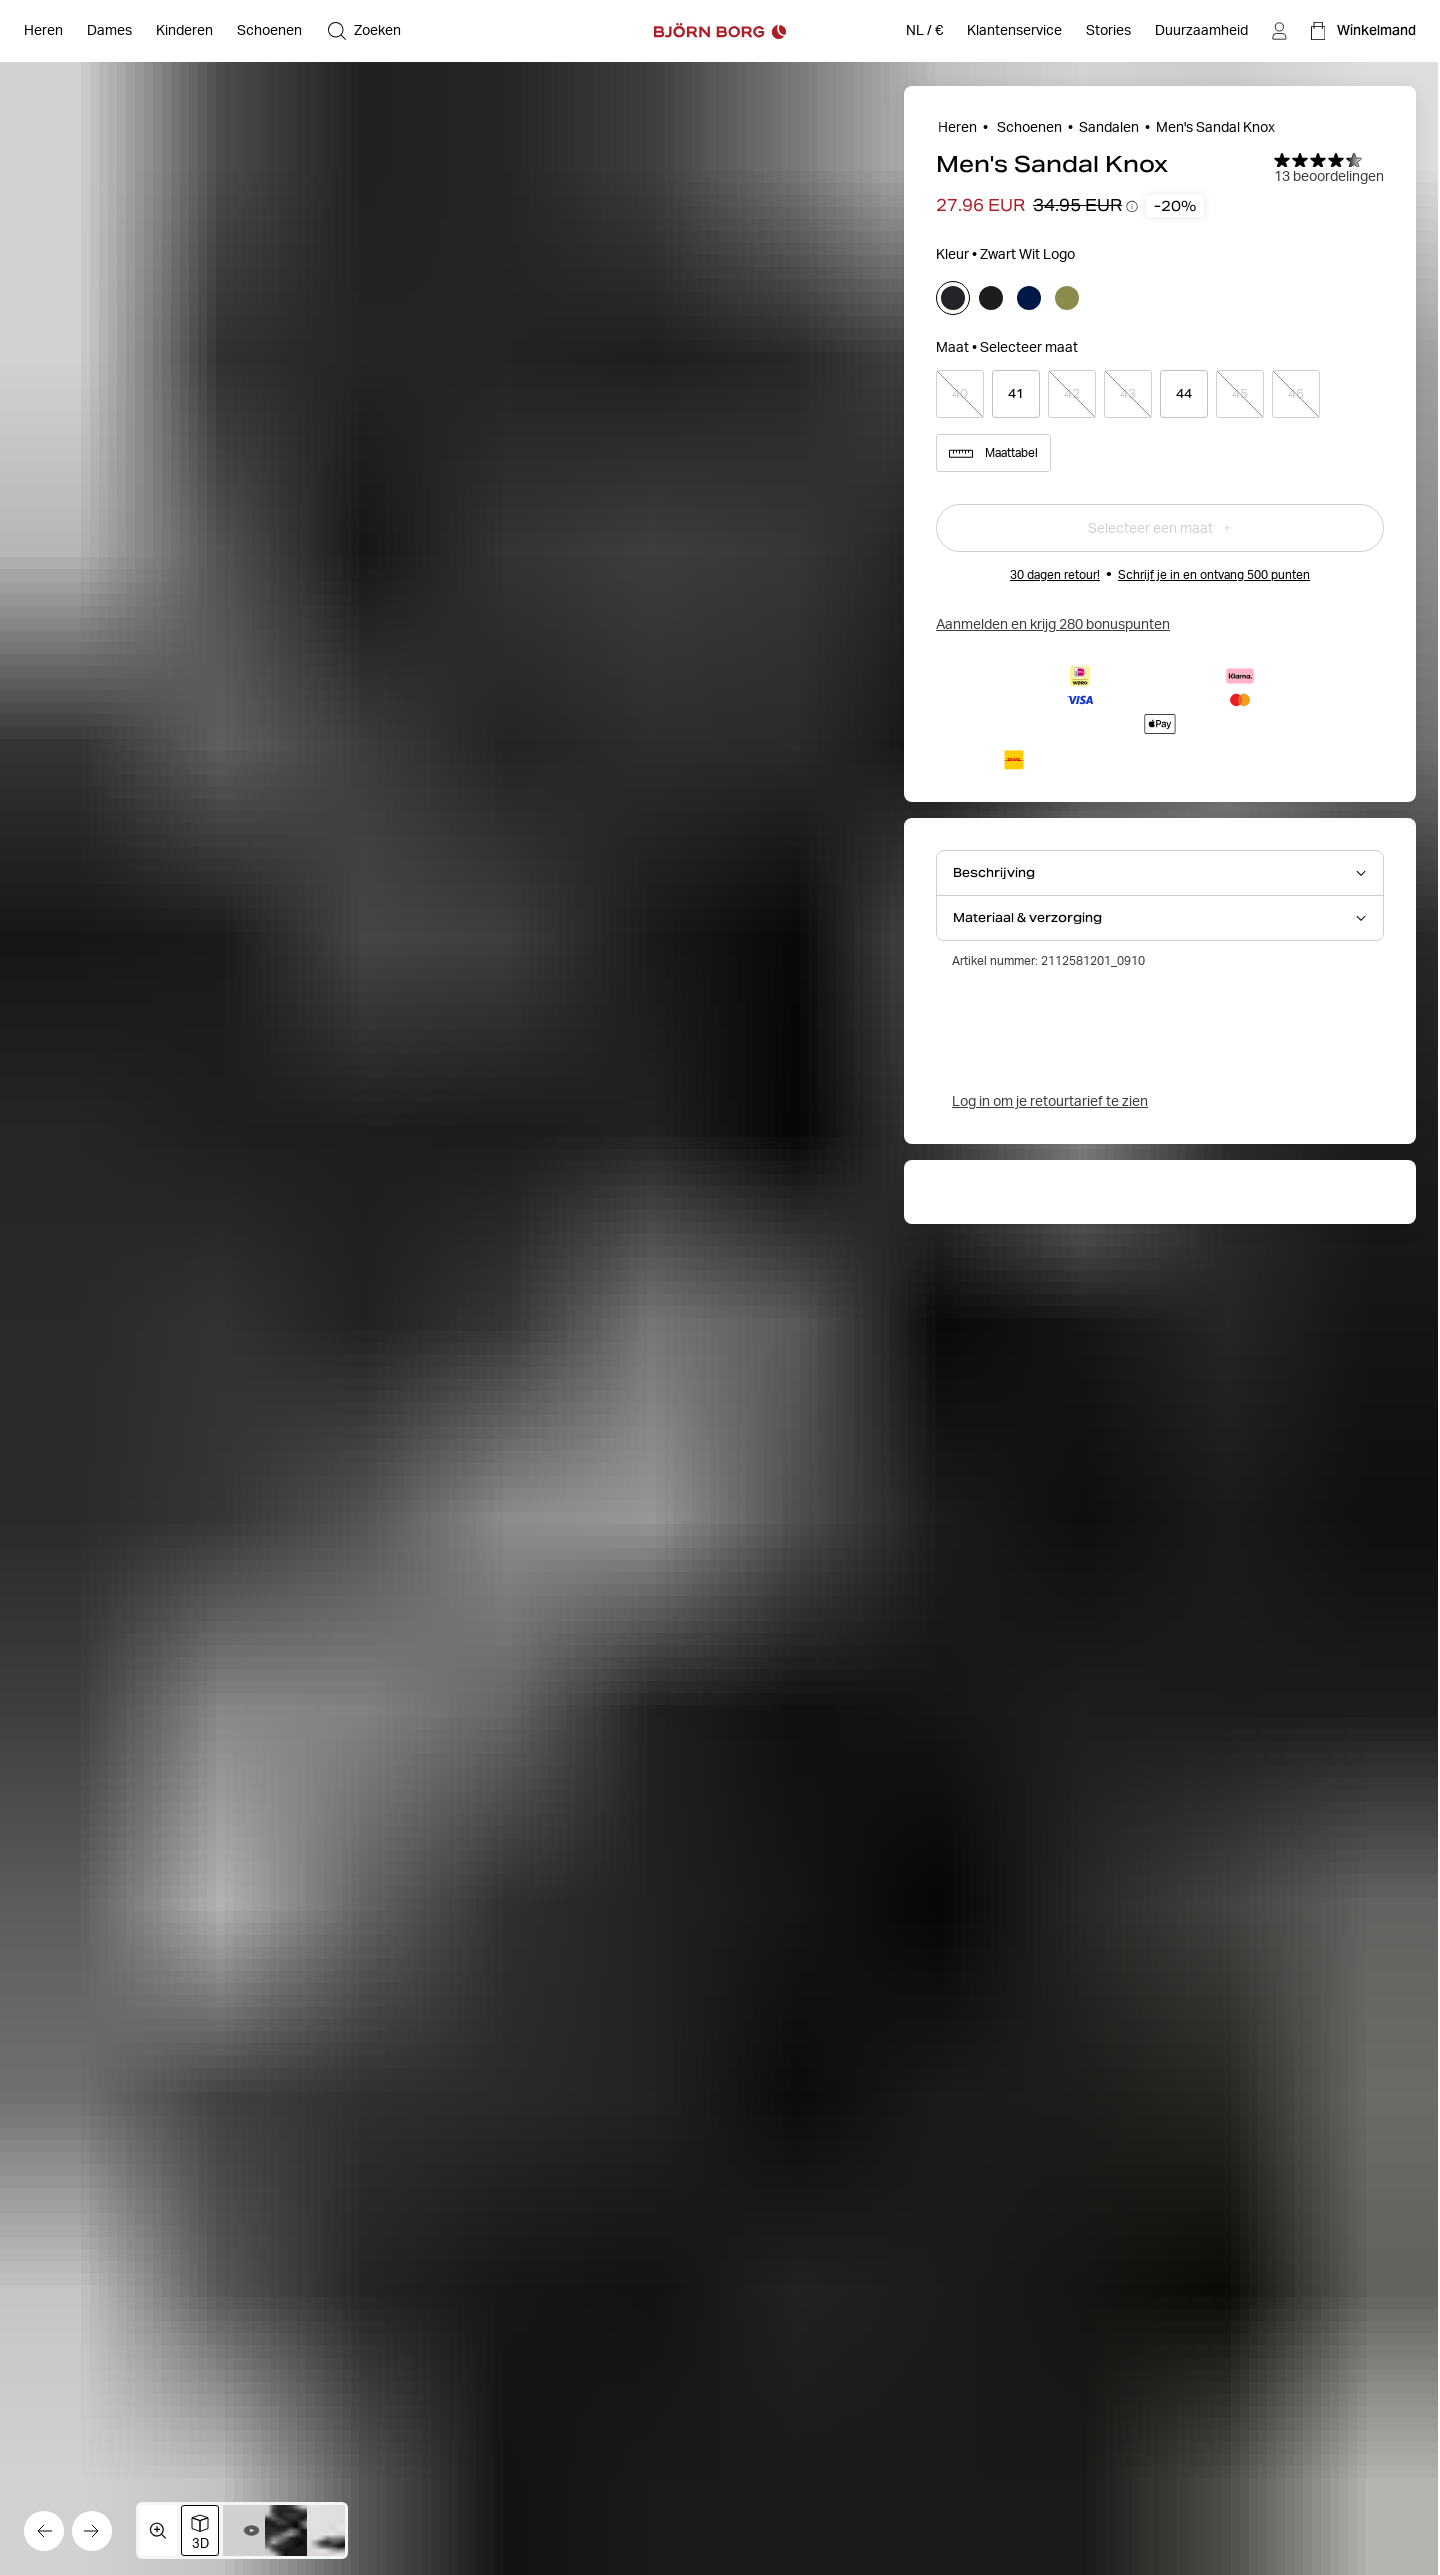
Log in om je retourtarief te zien (1050, 1101)
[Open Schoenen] (269, 31)
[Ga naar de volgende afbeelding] (92, 2531)
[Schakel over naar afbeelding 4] (335, 2530)
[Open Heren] (43, 31)
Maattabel (993, 453)
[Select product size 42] (1072, 394)
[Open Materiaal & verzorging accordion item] (1160, 918)
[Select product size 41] (1016, 394)
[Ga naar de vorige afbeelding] (44, 2531)
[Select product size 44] (1184, 394)
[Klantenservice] (1014, 31)
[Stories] (1108, 31)
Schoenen (1028, 127)
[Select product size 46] (1296, 394)
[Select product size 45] (1240, 394)
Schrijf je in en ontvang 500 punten (1214, 574)
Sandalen (1109, 127)
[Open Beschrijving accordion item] (1160, 873)
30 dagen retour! (1055, 574)
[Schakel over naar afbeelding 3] (293, 2530)
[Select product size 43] (1128, 394)
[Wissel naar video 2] (251, 2530)
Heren (957, 127)
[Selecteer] (953, 298)
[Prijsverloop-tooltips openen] (1132, 206)
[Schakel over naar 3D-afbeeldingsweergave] (200, 2530)
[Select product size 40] (960, 394)
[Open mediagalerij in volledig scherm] (158, 2530)
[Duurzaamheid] (1201, 31)
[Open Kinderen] (184, 31)
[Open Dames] (109, 31)
